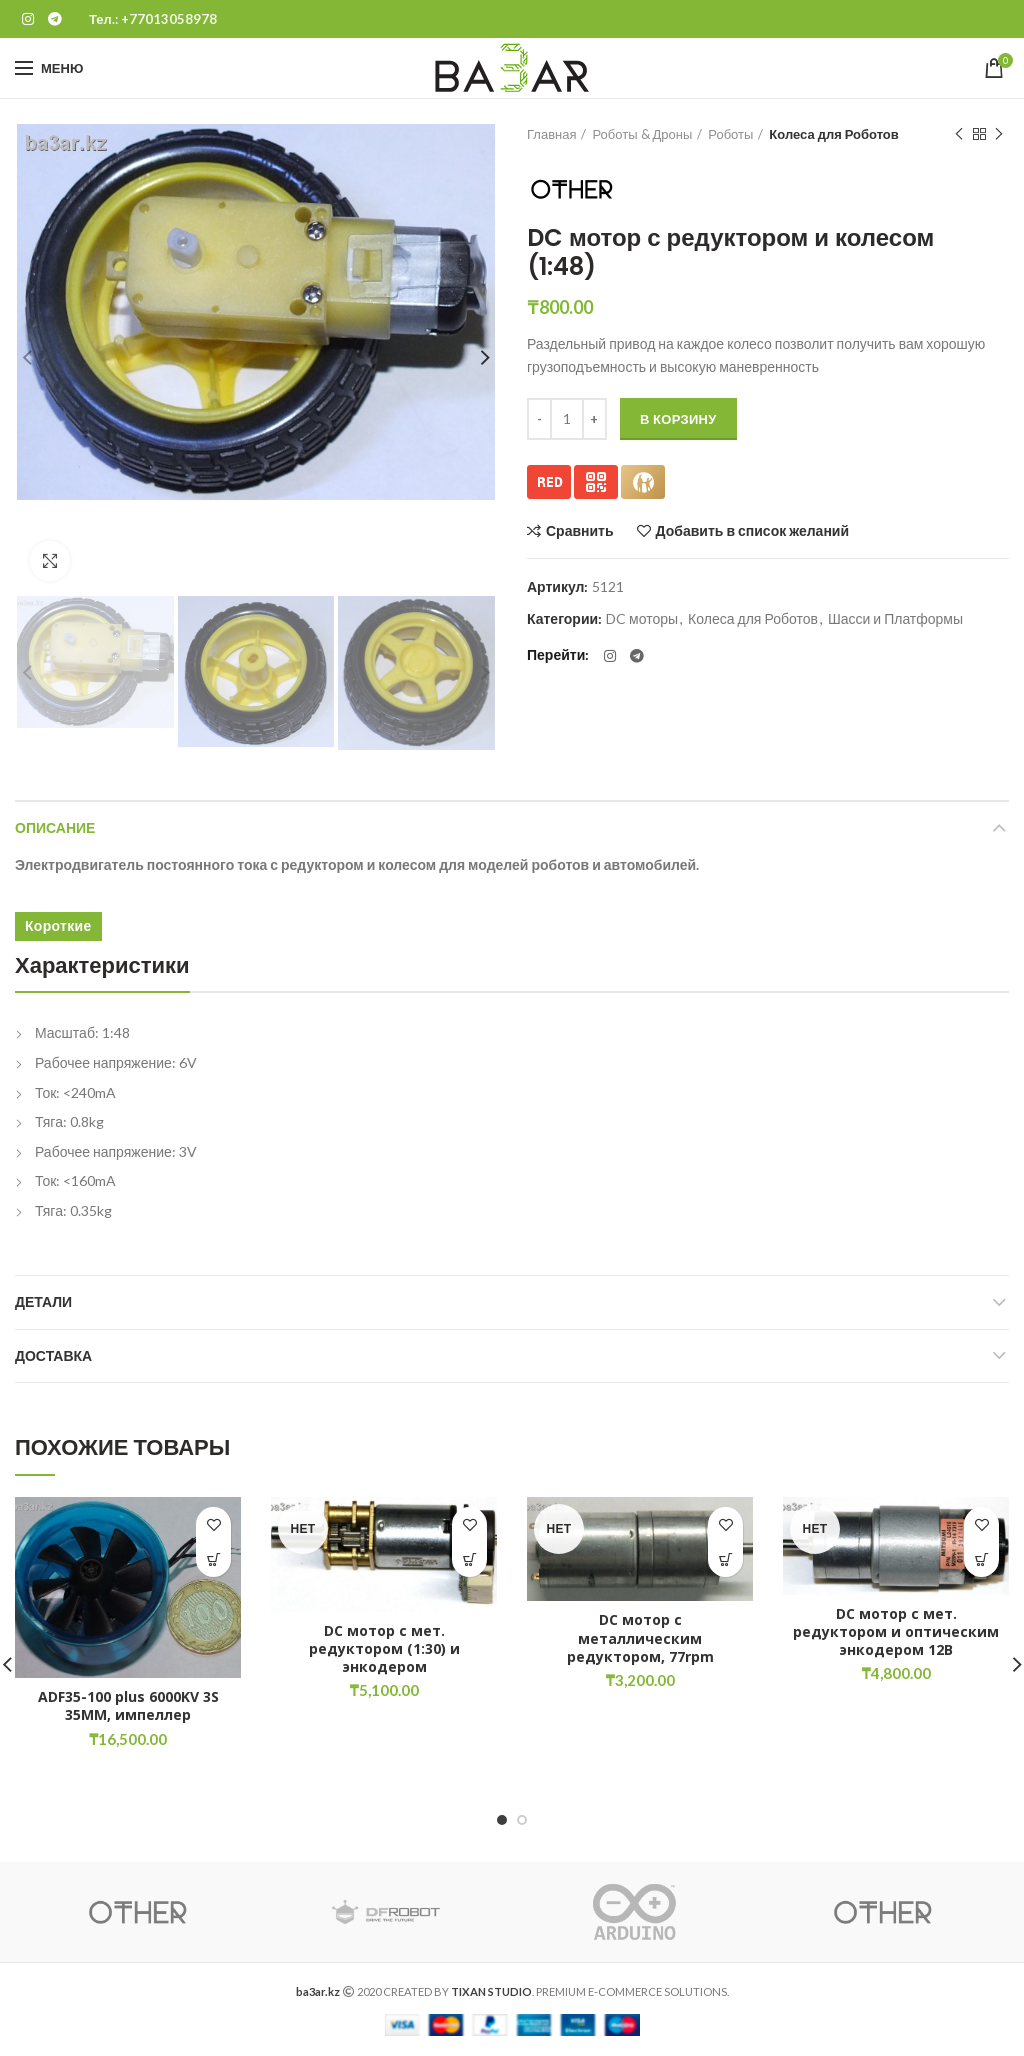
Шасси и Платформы (895, 619)
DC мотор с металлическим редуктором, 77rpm (640, 1638)
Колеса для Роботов (833, 134)
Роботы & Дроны (642, 134)
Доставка (53, 1356)
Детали (43, 1302)
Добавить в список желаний (752, 531)
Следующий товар (999, 134)
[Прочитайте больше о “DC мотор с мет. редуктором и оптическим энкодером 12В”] (981, 1559)
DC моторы (642, 619)
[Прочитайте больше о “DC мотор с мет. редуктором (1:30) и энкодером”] (469, 1559)
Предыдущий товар (959, 134)
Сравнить (580, 531)
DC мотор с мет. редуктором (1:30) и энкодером (384, 1649)
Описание (55, 828)
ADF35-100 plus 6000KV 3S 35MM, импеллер (128, 1706)
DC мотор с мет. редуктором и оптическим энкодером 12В (896, 1632)
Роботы (730, 134)
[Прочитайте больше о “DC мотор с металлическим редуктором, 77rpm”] (725, 1559)
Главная (551, 134)
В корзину (678, 419)
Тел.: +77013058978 (153, 19)
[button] (213, 1559)
